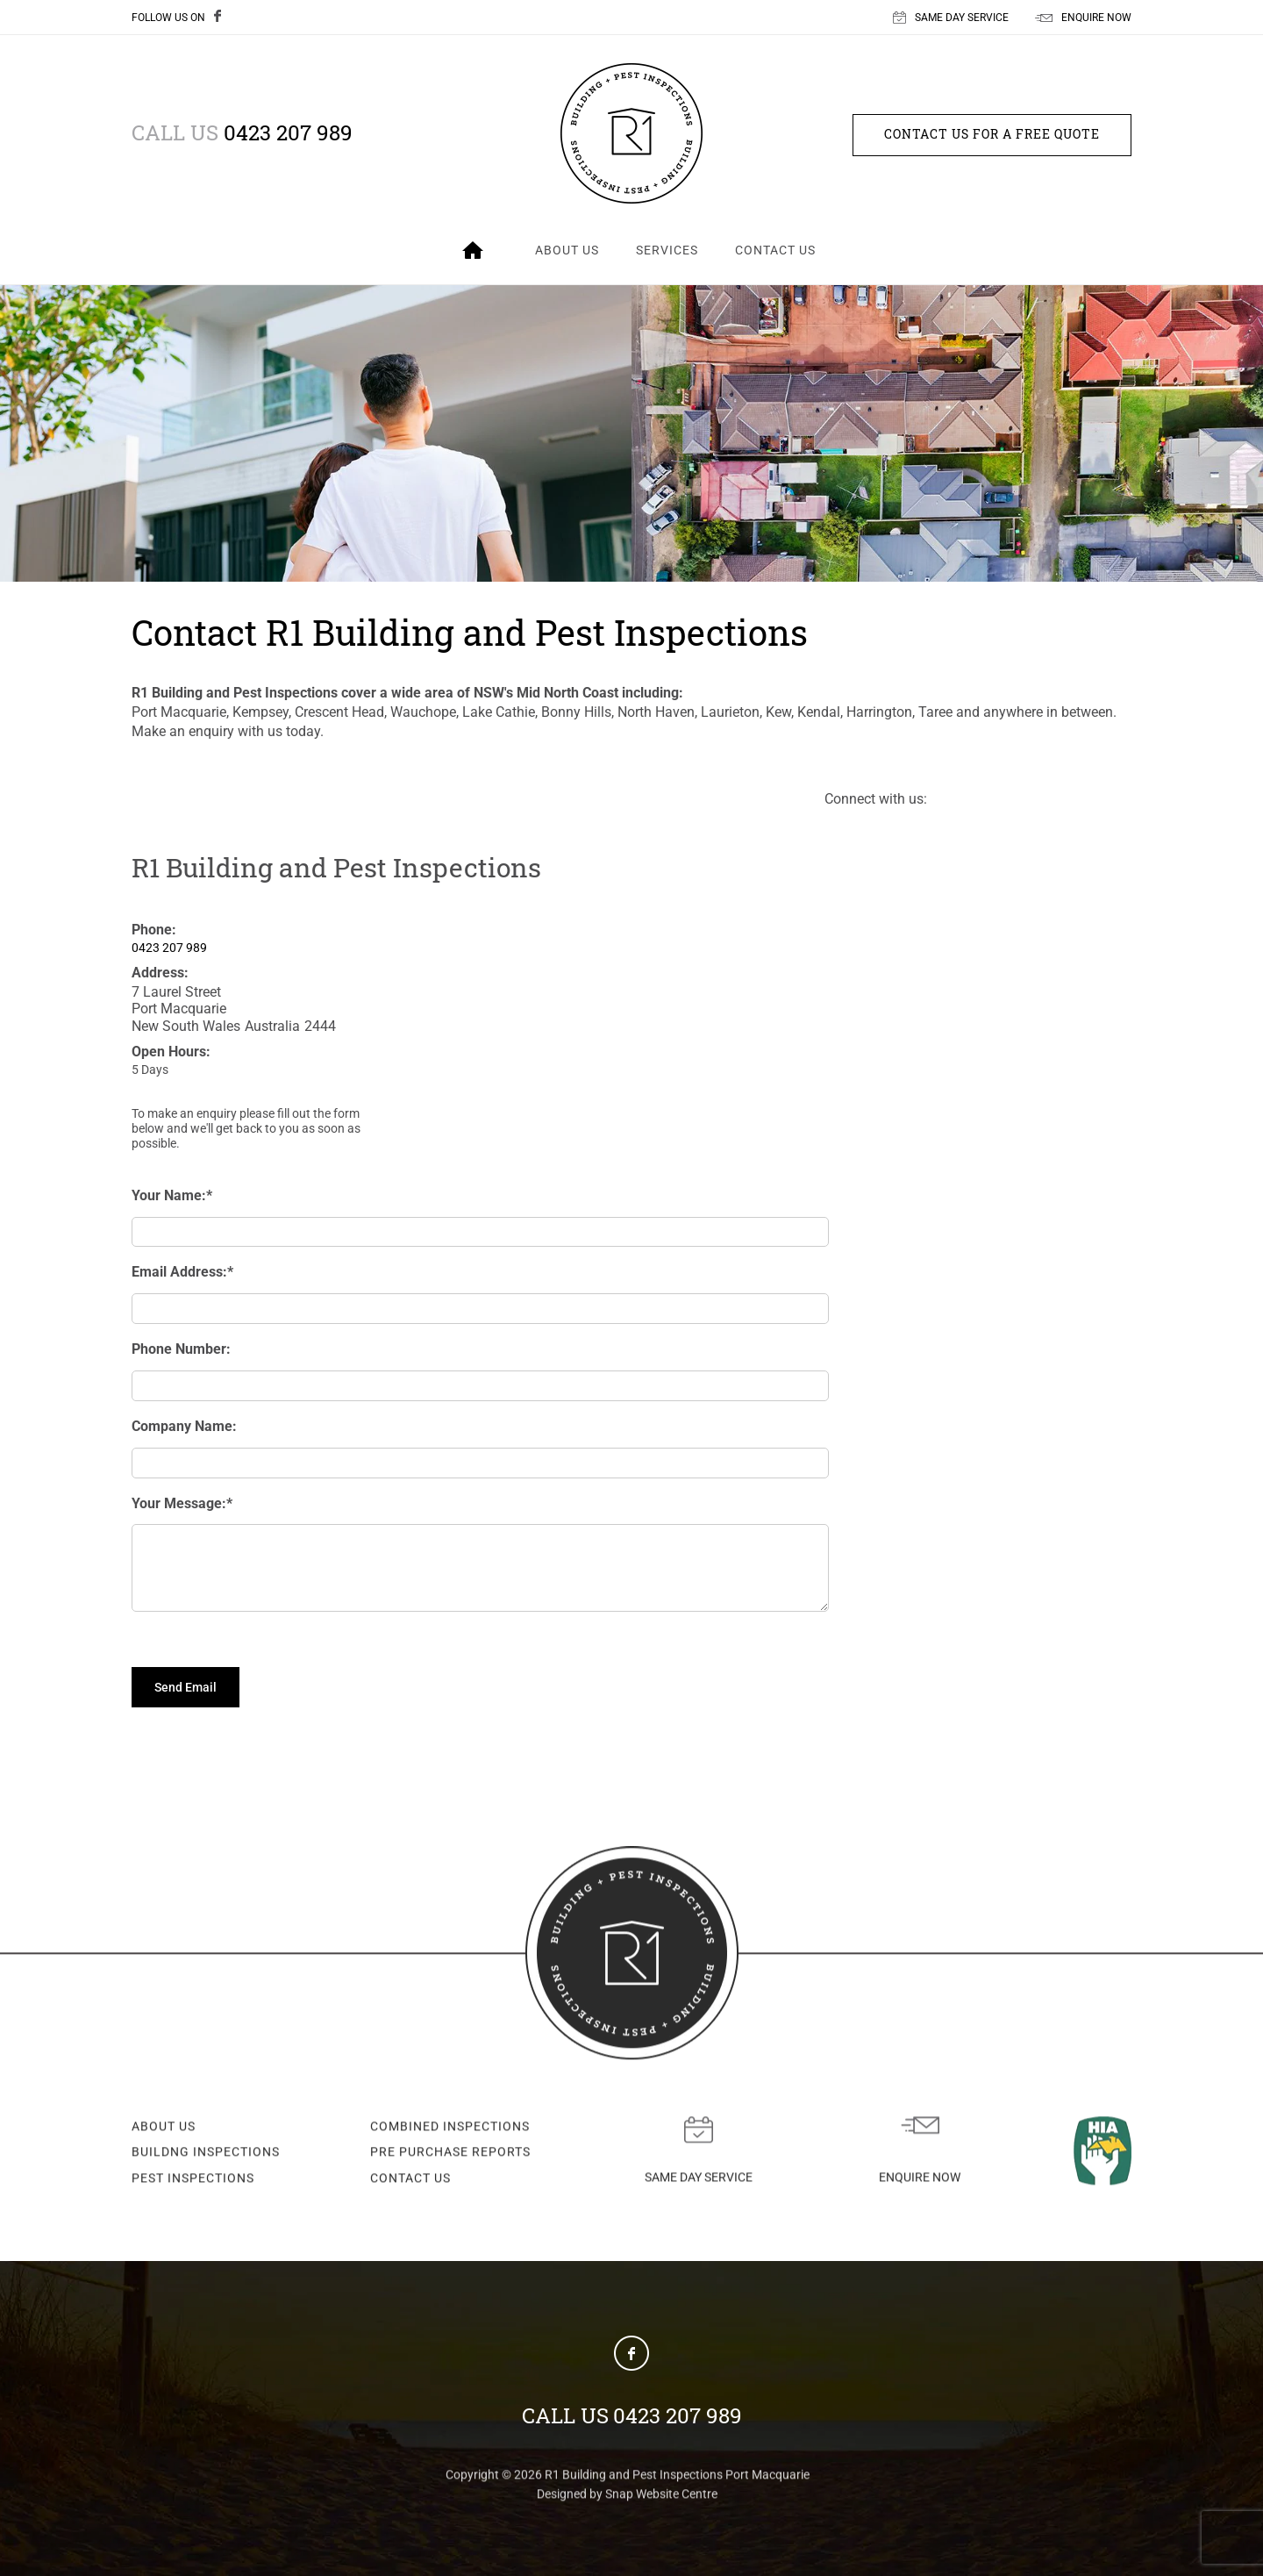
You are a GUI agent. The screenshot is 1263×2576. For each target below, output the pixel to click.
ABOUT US (164, 2130)
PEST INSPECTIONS (193, 2182)
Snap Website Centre (661, 2498)
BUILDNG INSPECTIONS (206, 2156)
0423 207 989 (242, 132)
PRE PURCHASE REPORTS (450, 2156)
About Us (567, 250)
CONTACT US (410, 2182)
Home (472, 250)
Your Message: (179, 1503)
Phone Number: (181, 1349)
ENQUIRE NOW (1083, 17)
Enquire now (919, 2154)
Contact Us (775, 250)
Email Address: (179, 1271)
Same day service (699, 2154)
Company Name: (184, 1426)
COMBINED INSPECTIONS (450, 2130)
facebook (223, 18)
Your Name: (169, 1195)
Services (667, 250)
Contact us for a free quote (992, 133)
